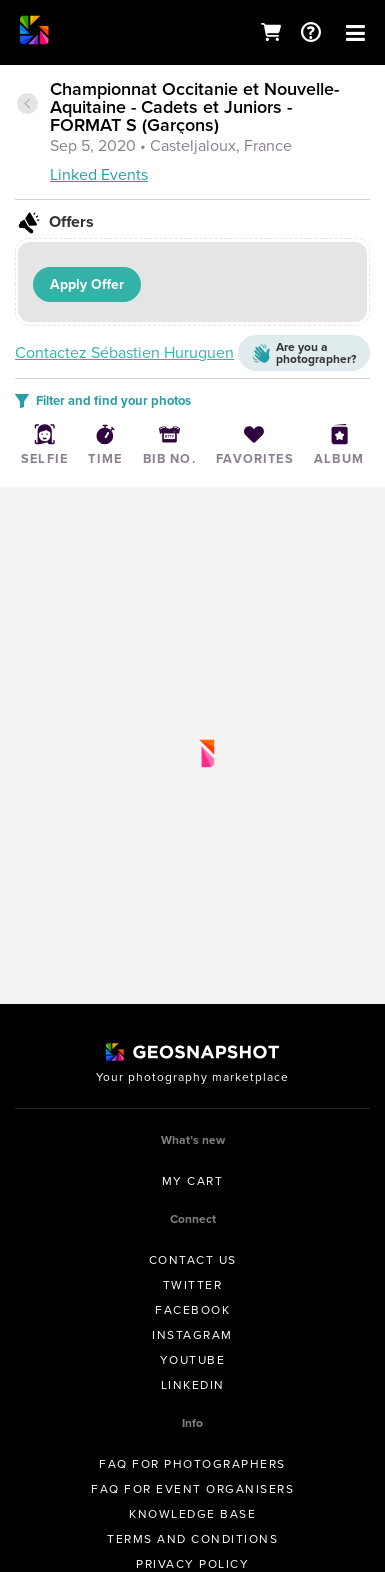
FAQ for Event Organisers (192, 1489)
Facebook (192, 1310)
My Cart (193, 1181)
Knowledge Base (192, 1514)
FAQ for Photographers (192, 1464)
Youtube (193, 1360)
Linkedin (193, 1385)
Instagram (192, 1335)
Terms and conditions (192, 1539)
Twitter (193, 1285)
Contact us (193, 1260)
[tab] (192, 133)
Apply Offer (87, 284)
